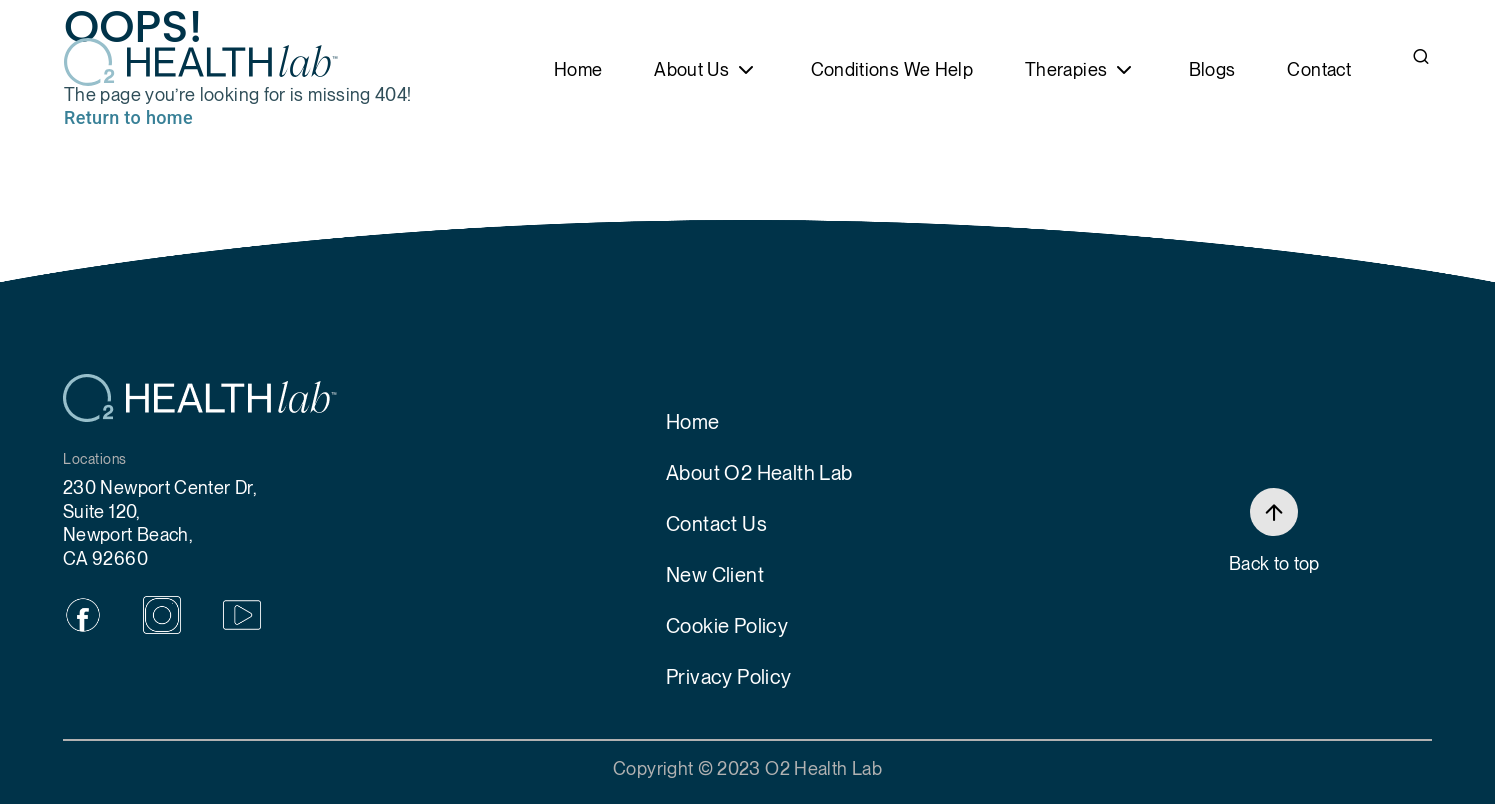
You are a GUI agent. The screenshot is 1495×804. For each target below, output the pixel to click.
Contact (1319, 69)
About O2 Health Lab (759, 473)
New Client (715, 575)
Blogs (1212, 69)
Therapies (1066, 69)
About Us (691, 69)
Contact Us (716, 524)
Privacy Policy (729, 677)
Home (578, 69)
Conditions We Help (892, 69)
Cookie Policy (727, 626)
